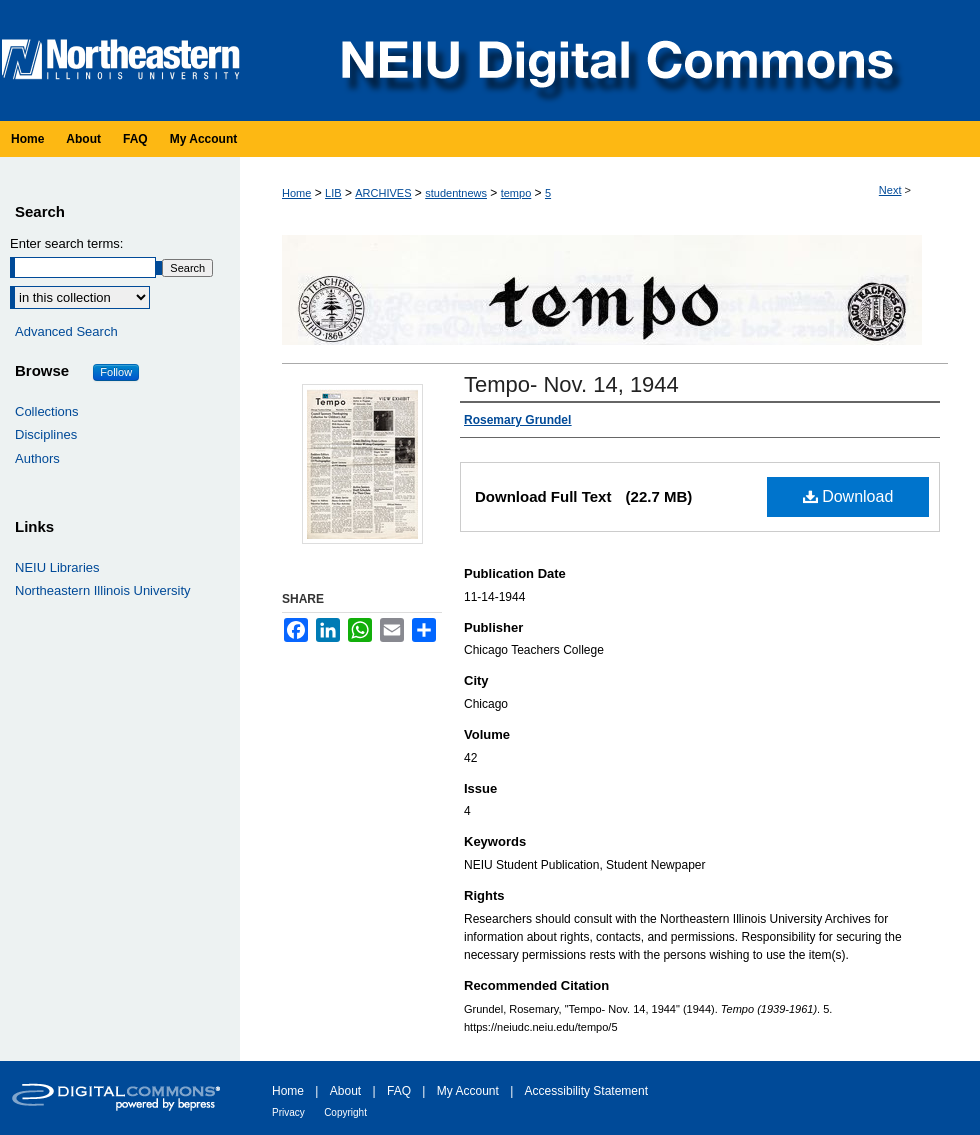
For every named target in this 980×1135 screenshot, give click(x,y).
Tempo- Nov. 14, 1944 (571, 384)
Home (296, 193)
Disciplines (46, 434)
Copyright (345, 1112)
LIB (333, 193)
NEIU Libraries (57, 567)
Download (848, 496)
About (345, 1091)
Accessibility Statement (586, 1091)
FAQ (399, 1091)
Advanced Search (66, 331)
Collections (47, 411)
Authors (37, 458)
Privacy (288, 1112)
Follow (116, 372)
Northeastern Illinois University (103, 590)
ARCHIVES (383, 193)
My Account (468, 1091)
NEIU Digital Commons (615, 60)
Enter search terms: (66, 243)
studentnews (456, 193)
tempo (516, 193)
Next (890, 190)
